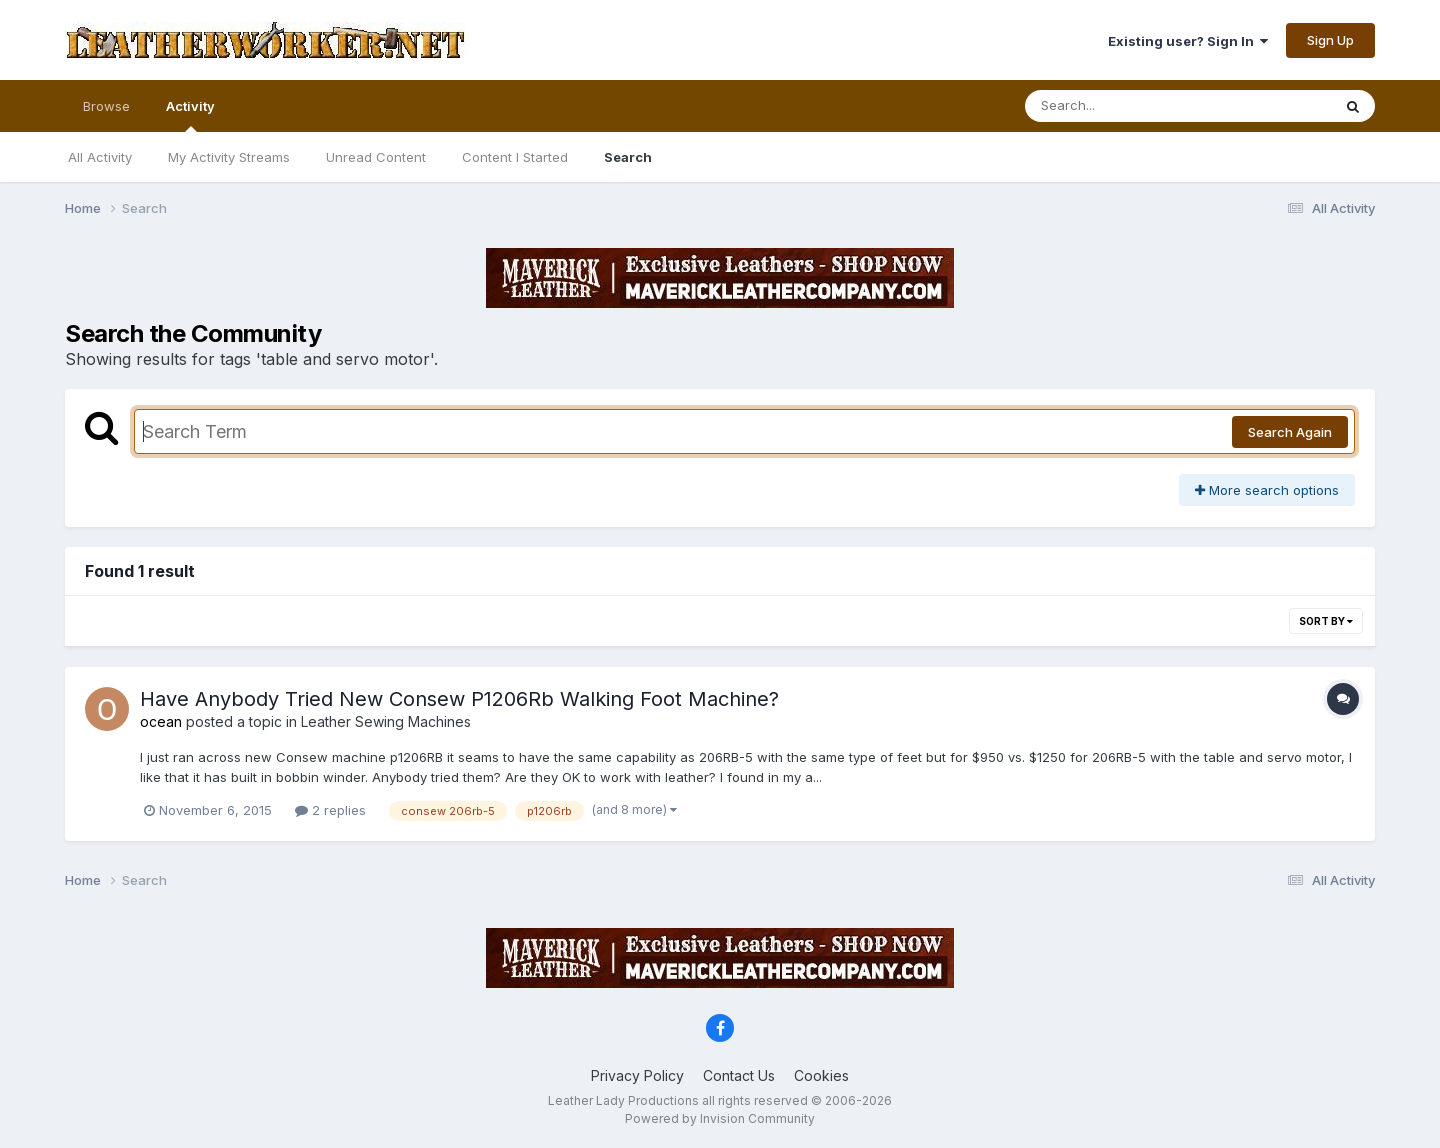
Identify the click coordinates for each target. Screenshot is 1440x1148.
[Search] (1123, 106)
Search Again (1290, 432)
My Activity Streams (229, 157)
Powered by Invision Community (720, 1118)
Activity (190, 115)
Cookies (821, 1075)
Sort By (1326, 621)
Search (628, 157)
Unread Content (376, 157)
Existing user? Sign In (1188, 41)
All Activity (100, 157)
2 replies (330, 810)
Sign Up (1330, 40)
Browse (106, 106)
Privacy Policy (637, 1075)
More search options (1267, 490)
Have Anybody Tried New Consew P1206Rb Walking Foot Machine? (459, 699)
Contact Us (739, 1075)
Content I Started (515, 157)
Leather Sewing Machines (386, 721)
